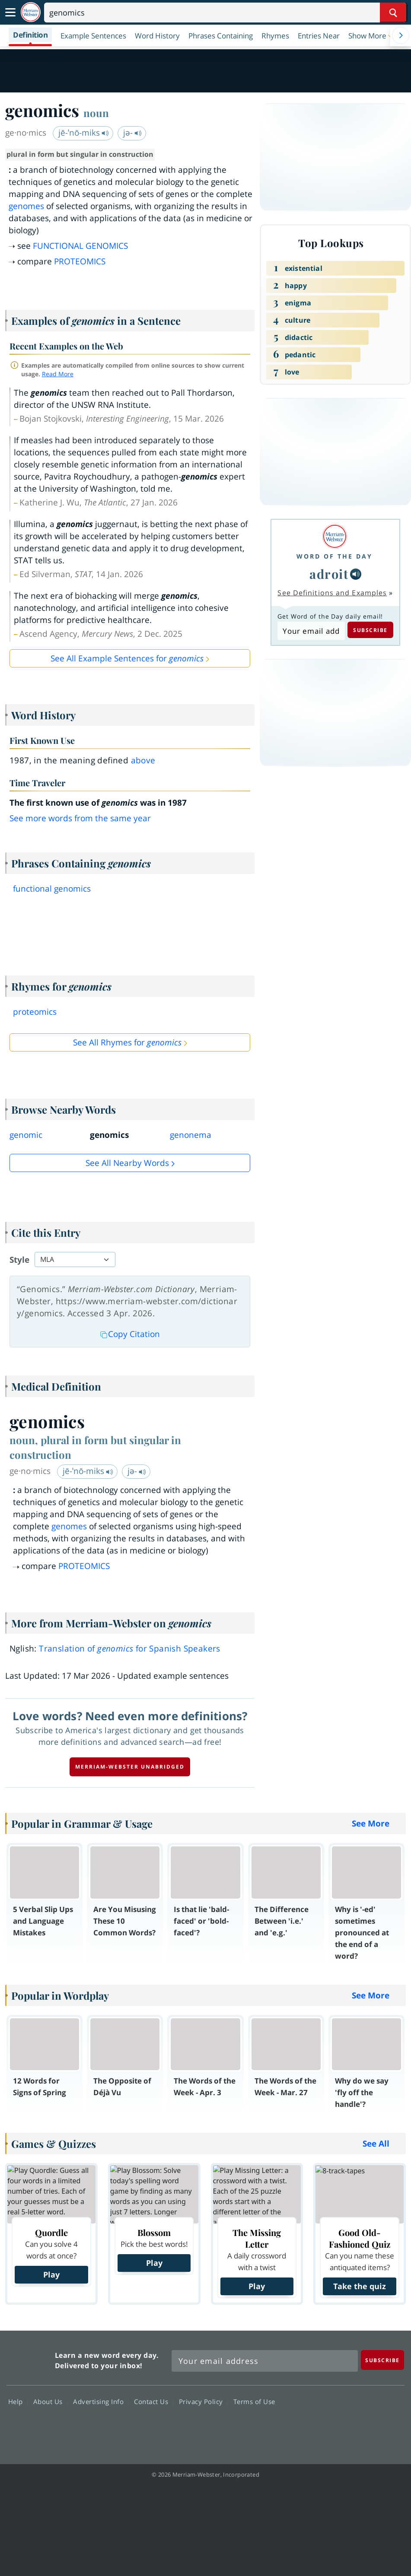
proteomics (35, 1011)
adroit (328, 573)
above (143, 760)
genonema (190, 1134)
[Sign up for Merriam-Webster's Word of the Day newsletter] (265, 2361)
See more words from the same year (80, 818)
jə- (132, 132)
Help (18, 2401)
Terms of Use (254, 2401)
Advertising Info (100, 2401)
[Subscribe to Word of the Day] (310, 631)
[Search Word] (393, 12)
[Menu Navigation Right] (400, 35)
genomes (26, 206)
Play (51, 2274)
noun (96, 113)
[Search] (225, 12)
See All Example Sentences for (127, 658)
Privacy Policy (203, 2401)
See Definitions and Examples (332, 592)
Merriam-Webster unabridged (130, 1766)
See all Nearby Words (127, 1163)
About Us (50, 2401)
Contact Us (153, 2401)
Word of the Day (334, 556)
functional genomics (52, 888)
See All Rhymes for (127, 1042)
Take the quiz (359, 2286)
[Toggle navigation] (10, 12)
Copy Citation (130, 1334)
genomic (26, 1134)
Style (19, 1259)
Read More (57, 374)
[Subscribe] (382, 2360)
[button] (371, 35)
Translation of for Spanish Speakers (129, 1648)
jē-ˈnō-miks (83, 132)
